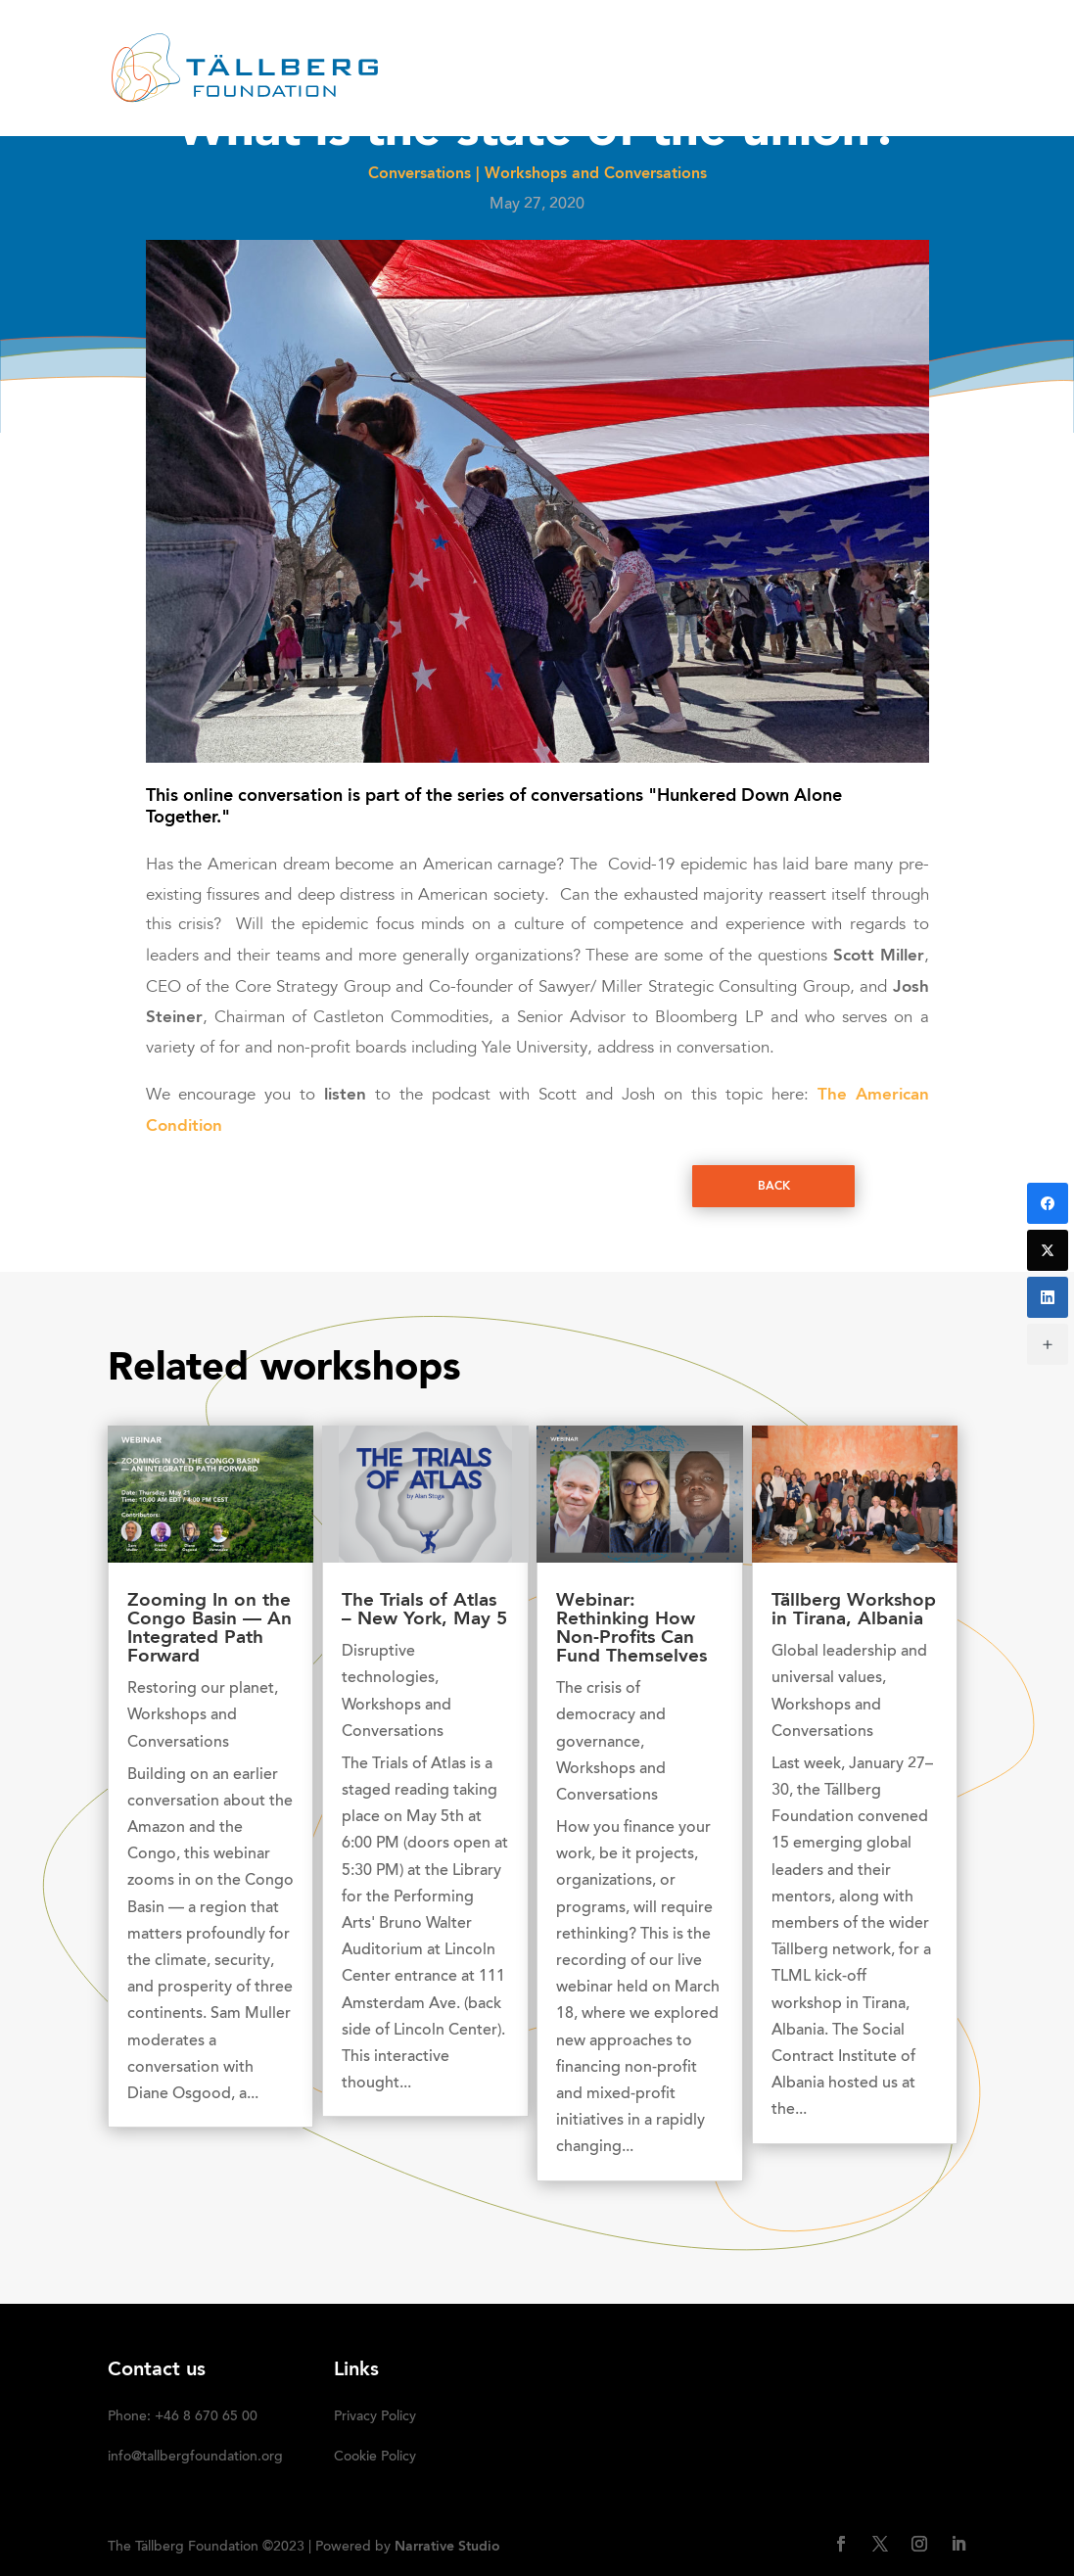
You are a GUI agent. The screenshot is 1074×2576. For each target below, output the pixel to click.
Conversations (419, 174)
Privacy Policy (375, 2417)
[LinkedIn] (1047, 1297)
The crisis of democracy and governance (611, 1715)
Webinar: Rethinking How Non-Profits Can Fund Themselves (631, 1629)
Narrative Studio (447, 2546)
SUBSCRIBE (485, 94)
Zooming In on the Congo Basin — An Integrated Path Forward (209, 1629)
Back (774, 1187)
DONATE (386, 94)
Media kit (875, 44)
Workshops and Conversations (596, 174)
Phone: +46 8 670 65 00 (182, 2417)
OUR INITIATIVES (731, 44)
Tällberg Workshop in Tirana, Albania (853, 1610)
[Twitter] (1047, 1250)
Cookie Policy (375, 2457)
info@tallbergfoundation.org (195, 2457)
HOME (377, 44)
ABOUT (451, 44)
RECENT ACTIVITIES (573, 44)
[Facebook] (1047, 1203)
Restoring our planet (200, 1689)
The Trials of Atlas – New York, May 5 (424, 1610)
